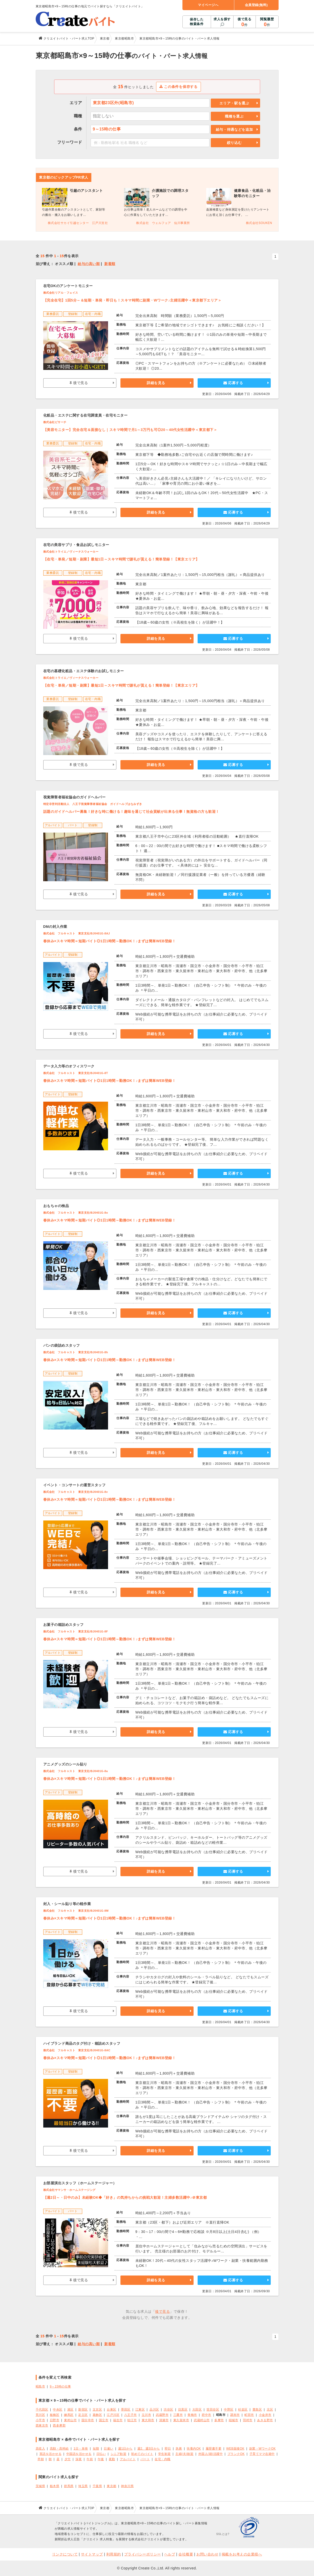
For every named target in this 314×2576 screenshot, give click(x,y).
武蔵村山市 (202, 2420)
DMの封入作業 (55, 927)
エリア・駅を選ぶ (234, 103)
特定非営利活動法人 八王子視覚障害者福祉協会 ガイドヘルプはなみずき (92, 803)
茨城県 (40, 2486)
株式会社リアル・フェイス (60, 292)
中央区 (57, 2409)
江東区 (140, 2409)
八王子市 (130, 2415)
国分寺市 (87, 2420)
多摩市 (219, 2420)
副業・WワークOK (262, 2448)
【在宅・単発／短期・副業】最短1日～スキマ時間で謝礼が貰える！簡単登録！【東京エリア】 (121, 559)
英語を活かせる (50, 2454)
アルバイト (128, 2459)
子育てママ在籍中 (262, 2454)
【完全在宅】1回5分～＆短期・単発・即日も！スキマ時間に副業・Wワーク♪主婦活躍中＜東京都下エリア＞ (132, 300)
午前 (90, 2459)
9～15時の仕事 (60, 2386)
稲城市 (233, 2420)
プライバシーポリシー (142, 2554)
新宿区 (83, 2409)
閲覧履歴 (267, 22)
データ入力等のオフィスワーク (69, 1066)
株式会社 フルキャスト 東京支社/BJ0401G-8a (75, 1771)
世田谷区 (212, 2409)
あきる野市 (265, 2420)
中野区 (229, 2409)
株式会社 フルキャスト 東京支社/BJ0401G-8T (75, 1073)
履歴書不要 (214, 2448)
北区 (270, 2409)
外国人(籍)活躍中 (210, 2454)
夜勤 (112, 2459)
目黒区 (183, 2409)
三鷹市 (178, 2415)
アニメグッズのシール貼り (65, 1764)
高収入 (40, 2448)
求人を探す (222, 19)
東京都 (111, 2486)
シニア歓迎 (119, 2454)
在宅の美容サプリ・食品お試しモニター (76, 545)
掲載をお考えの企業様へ (242, 2554)
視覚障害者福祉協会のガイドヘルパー (74, 797)
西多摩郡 (59, 2425)
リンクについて (65, 2554)
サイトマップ (92, 2554)
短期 (96, 2448)
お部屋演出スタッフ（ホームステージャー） (80, 2183)
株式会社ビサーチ (55, 422)
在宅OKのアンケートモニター (68, 286)
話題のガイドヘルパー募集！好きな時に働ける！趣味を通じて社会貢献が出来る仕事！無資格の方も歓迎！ (131, 812)
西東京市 (42, 2425)
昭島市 (40, 2386)
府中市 (206, 2415)
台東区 (111, 2409)
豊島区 (257, 2409)
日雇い (108, 2448)
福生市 (118, 2420)
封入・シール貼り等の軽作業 (67, 1904)
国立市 (104, 2420)
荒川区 (40, 2415)
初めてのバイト (142, 2454)
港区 (70, 2409)
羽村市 (248, 2420)
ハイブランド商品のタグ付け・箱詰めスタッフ (81, 2043)
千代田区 (42, 2409)
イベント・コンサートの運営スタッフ (74, 1485)
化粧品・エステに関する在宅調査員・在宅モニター (85, 415)
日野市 (54, 2420)
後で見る (245, 22)
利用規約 (113, 2554)
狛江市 (132, 2420)
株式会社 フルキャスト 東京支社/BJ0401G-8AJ (76, 933)
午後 (101, 2459)
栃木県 (54, 2486)
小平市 (40, 2420)
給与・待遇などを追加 (234, 129)
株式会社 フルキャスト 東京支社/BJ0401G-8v (75, 1491)
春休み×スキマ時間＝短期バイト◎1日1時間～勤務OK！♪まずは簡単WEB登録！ (109, 941)
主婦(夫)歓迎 (184, 2454)
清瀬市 (164, 2420)
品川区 (154, 2409)
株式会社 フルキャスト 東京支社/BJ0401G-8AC (77, 2050)
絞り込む (234, 143)
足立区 (83, 2415)
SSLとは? (222, 2533)
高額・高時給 (59, 2448)
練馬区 (69, 2415)
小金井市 (265, 2415)
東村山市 (70, 2420)
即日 (168, 2448)
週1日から (125, 2448)
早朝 (40, 2459)
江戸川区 (113, 2415)
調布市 (235, 2415)
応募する (233, 383)
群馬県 (69, 2486)
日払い (101, 2454)
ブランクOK (236, 2454)
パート (145, 2459)
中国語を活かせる (79, 2454)
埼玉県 (83, 2486)
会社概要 (185, 2554)
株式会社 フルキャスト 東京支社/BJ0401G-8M (76, 1910)
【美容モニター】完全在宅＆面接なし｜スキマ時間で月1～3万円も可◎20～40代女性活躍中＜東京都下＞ (130, 430)
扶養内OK (194, 2448)
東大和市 (148, 2420)
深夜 (78, 2459)
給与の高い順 (89, 264)
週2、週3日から (148, 2448)
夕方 (68, 2459)
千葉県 (97, 2486)
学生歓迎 (164, 2454)
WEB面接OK (235, 2448)
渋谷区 (168, 2409)
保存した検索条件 (196, 21)
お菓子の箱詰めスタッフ (63, 1625)
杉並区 (243, 2409)
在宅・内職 (163, 2459)
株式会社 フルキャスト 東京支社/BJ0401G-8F (75, 1631)
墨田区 (126, 2409)
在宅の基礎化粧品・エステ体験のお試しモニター (83, 671)
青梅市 (192, 2415)
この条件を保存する (178, 87)
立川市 (146, 2415)
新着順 (109, 264)
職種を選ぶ (234, 116)
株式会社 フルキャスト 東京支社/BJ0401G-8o (75, 1212)
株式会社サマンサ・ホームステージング (69, 2189)
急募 (179, 2448)
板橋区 (54, 2415)
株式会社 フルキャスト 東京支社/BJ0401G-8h (75, 1352)
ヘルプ (169, 2554)
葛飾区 (97, 2415)
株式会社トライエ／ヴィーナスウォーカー (71, 551)
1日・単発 (81, 2448)
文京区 (97, 2409)
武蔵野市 (162, 2415)
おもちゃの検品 (56, 1206)
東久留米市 (181, 2420)
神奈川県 (127, 2486)
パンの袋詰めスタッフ (61, 1345)
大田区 (197, 2409)
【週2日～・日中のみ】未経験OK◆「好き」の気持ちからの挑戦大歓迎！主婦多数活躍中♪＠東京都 (125, 2197)
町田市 (249, 2415)
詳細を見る (156, 383)
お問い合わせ (207, 2554)
